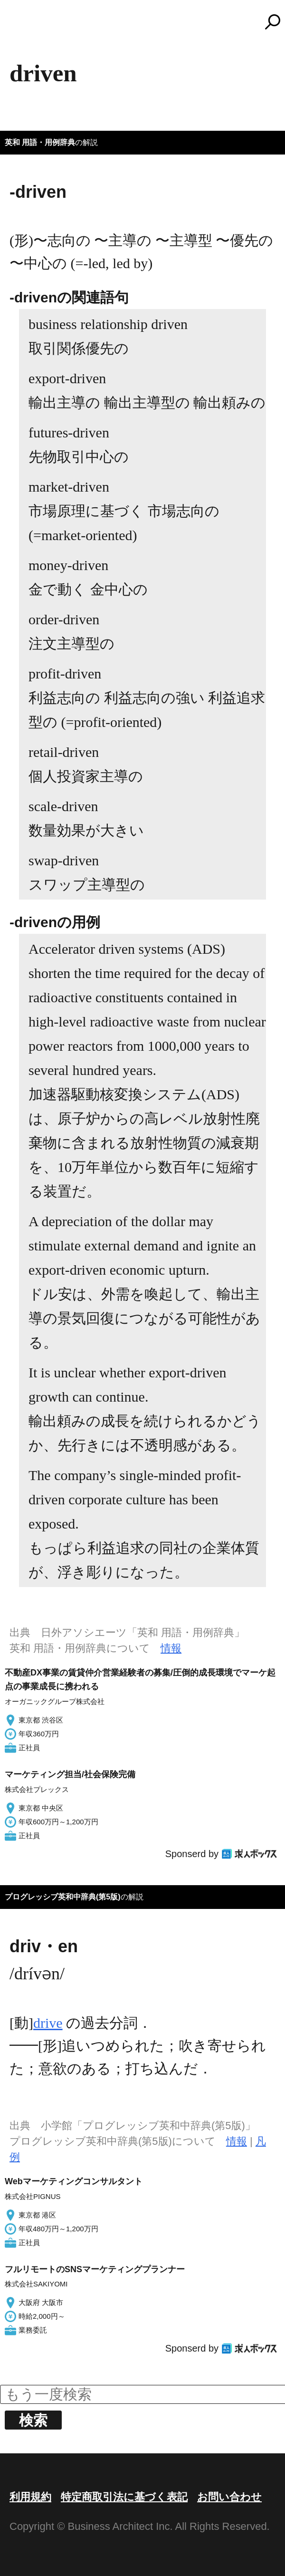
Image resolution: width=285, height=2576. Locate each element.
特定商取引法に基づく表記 (124, 2497)
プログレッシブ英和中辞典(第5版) (63, 1897)
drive (48, 2023)
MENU (24, 26)
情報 (171, 1648)
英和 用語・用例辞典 (40, 142)
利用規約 (30, 2497)
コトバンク (146, 22)
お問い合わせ (229, 2497)
